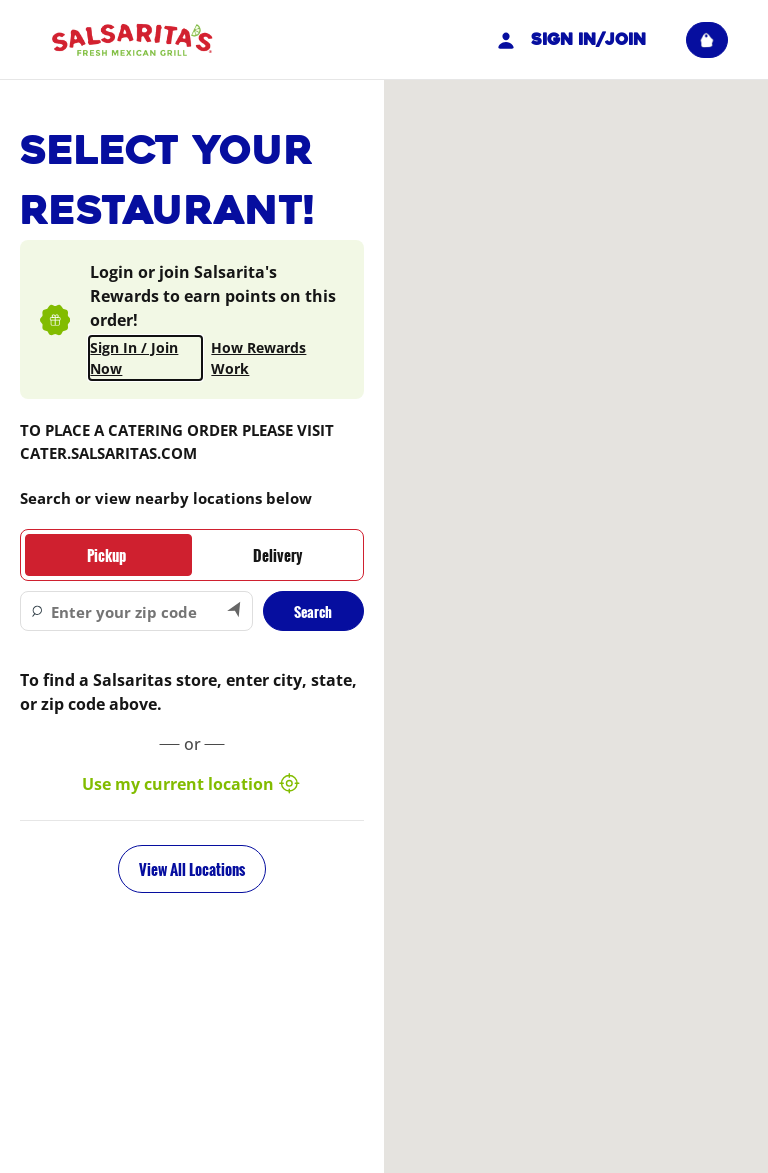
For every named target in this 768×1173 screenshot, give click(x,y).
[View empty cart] (707, 40)
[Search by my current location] (235, 611)
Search (313, 611)
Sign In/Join (569, 40)
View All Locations (192, 869)
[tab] (106, 555)
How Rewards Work (258, 358)
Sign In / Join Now (134, 358)
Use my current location (192, 784)
